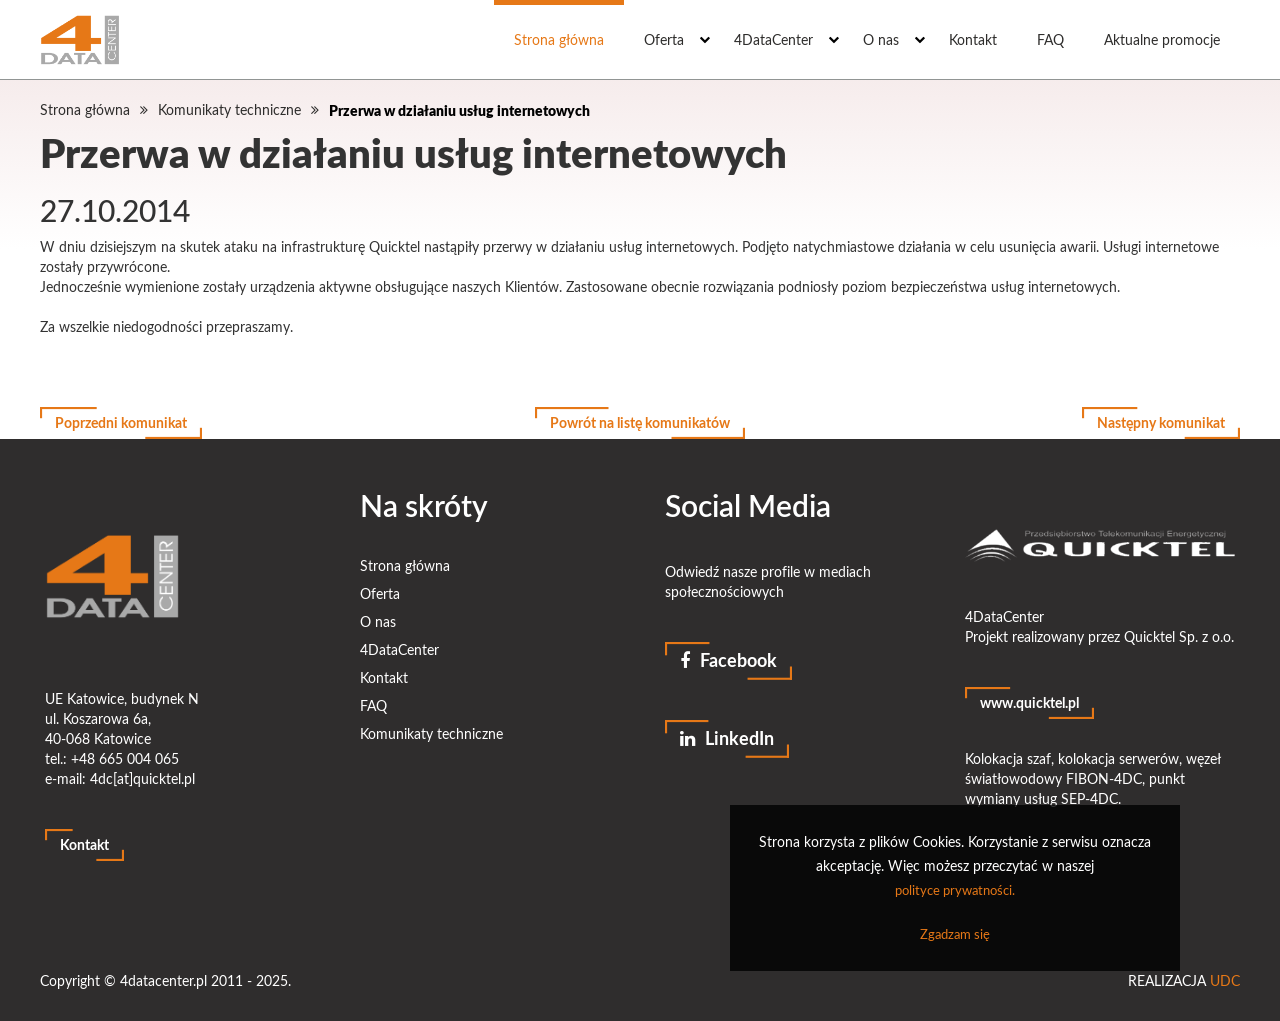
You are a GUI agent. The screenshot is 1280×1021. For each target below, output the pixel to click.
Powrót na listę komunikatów (640, 422)
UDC (1225, 980)
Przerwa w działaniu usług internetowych (459, 110)
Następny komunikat (1161, 422)
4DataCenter (773, 39)
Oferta (664, 39)
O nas (881, 39)
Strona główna (559, 39)
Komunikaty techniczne (229, 109)
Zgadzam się (955, 934)
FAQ (1050, 39)
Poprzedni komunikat (121, 422)
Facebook (728, 660)
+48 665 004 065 (125, 758)
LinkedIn (727, 738)
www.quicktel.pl (1029, 702)
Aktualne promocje (1162, 39)
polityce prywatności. (955, 890)
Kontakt (973, 39)
